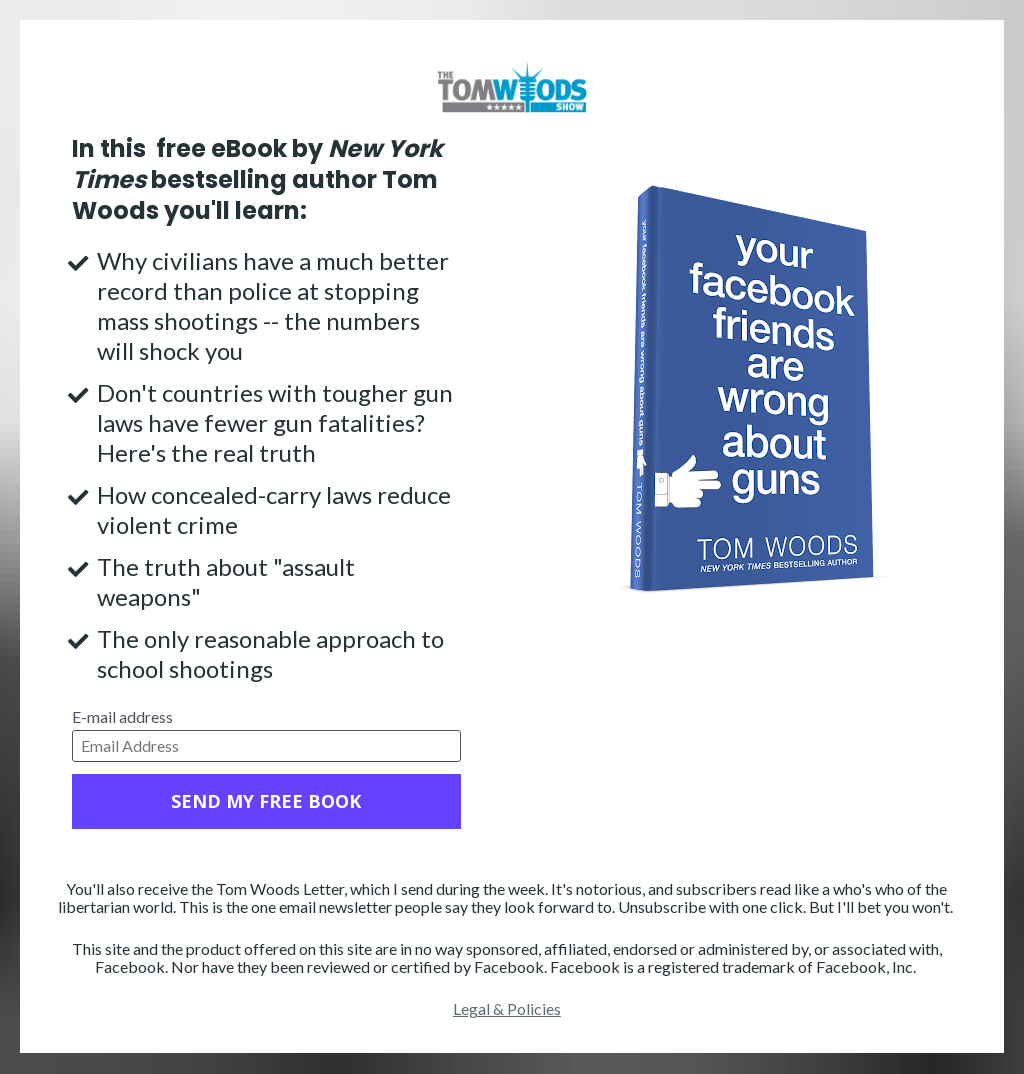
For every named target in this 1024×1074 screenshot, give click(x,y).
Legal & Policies (507, 1008)
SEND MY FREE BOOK (266, 801)
